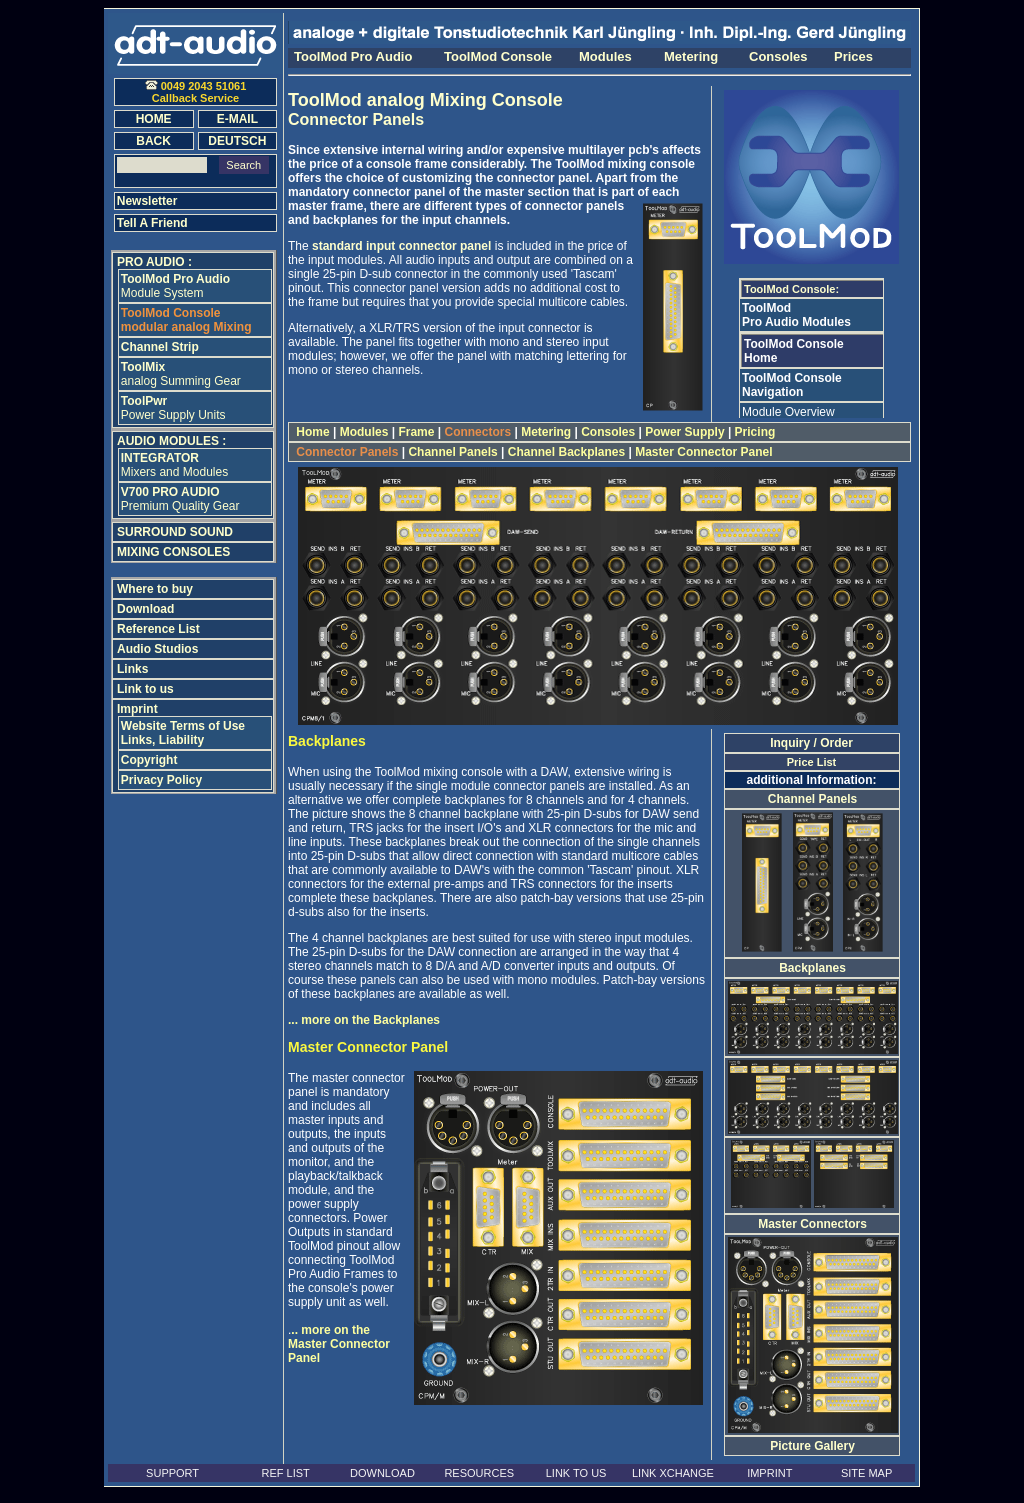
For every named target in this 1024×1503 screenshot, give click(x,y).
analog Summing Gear (181, 374)
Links (132, 669)
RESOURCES (479, 1473)
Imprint (137, 709)
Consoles (608, 432)
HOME (154, 119)
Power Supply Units (173, 408)
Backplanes (812, 968)
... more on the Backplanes (364, 1020)
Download (145, 609)
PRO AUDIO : (154, 262)
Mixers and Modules (174, 465)
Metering (546, 432)
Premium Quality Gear (180, 499)
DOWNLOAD (382, 1473)
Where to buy (155, 589)
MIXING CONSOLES (173, 552)
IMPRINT (769, 1473)
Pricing (754, 432)
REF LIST (285, 1473)
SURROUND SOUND (175, 532)
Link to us (145, 689)
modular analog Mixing (186, 320)
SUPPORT (172, 1473)
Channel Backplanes (566, 452)
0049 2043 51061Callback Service (196, 92)
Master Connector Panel (704, 452)
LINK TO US (576, 1473)
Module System (175, 286)
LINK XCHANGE (673, 1473)
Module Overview (788, 412)
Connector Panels (347, 452)
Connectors (477, 432)
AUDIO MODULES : (171, 441)
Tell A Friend (152, 223)
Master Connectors (812, 1224)
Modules (363, 432)
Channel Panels (453, 452)
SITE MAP (866, 1473)
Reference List (158, 629)
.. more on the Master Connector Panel (339, 1344)
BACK (153, 141)
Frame (416, 432)
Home (313, 432)
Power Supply (685, 432)
